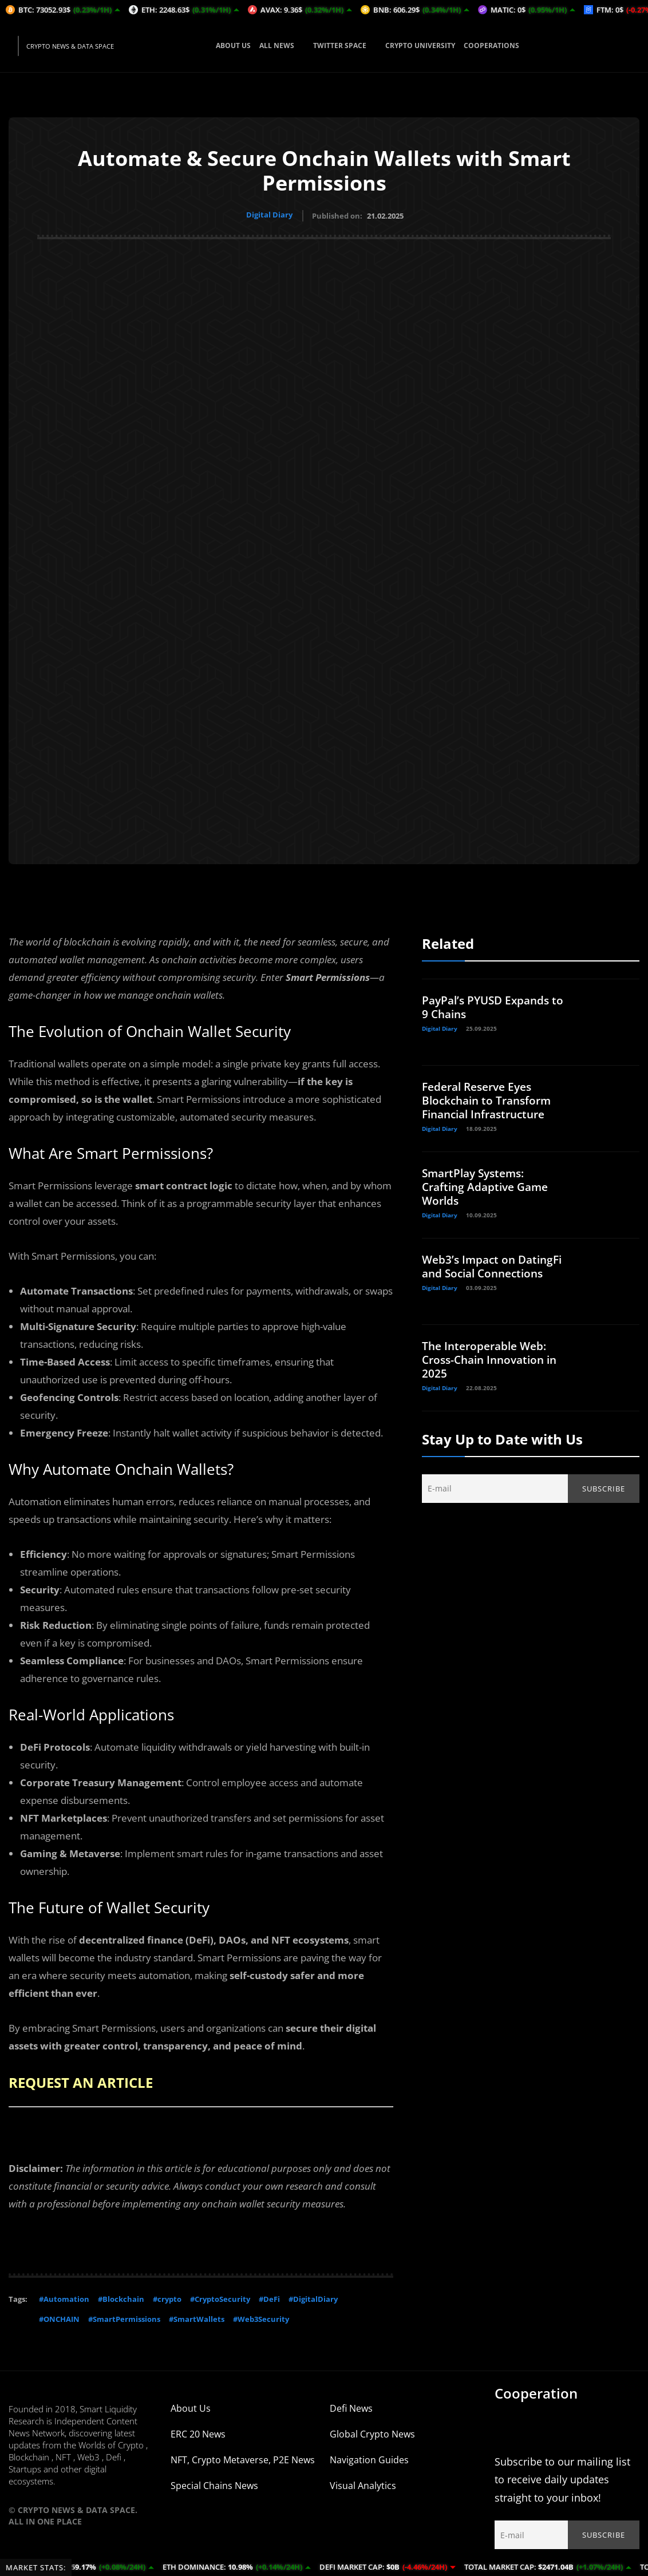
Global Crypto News (372, 2431)
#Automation (64, 2297)
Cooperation (536, 2390)
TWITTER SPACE (345, 45)
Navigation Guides (369, 2457)
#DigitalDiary (313, 2297)
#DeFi (269, 2297)
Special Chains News (214, 2483)
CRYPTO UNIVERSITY (420, 45)
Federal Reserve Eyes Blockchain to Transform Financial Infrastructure (490, 1098)
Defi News (351, 2406)
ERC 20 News (198, 2431)
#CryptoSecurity (220, 2297)
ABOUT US (233, 45)
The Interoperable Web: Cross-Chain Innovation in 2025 (494, 1357)
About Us (191, 2406)
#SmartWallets (196, 2317)
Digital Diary (269, 214)
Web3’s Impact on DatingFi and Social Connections (475, 1271)
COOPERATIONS (491, 45)
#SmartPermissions (124, 2317)
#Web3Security (261, 2317)
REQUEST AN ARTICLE (88, 2080)
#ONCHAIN (59, 2317)
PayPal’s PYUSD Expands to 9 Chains (489, 1005)
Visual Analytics (363, 2483)
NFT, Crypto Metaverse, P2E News (243, 2457)
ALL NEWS (282, 45)
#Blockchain (121, 2297)
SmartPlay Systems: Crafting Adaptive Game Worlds (488, 1185)
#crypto (167, 2297)
